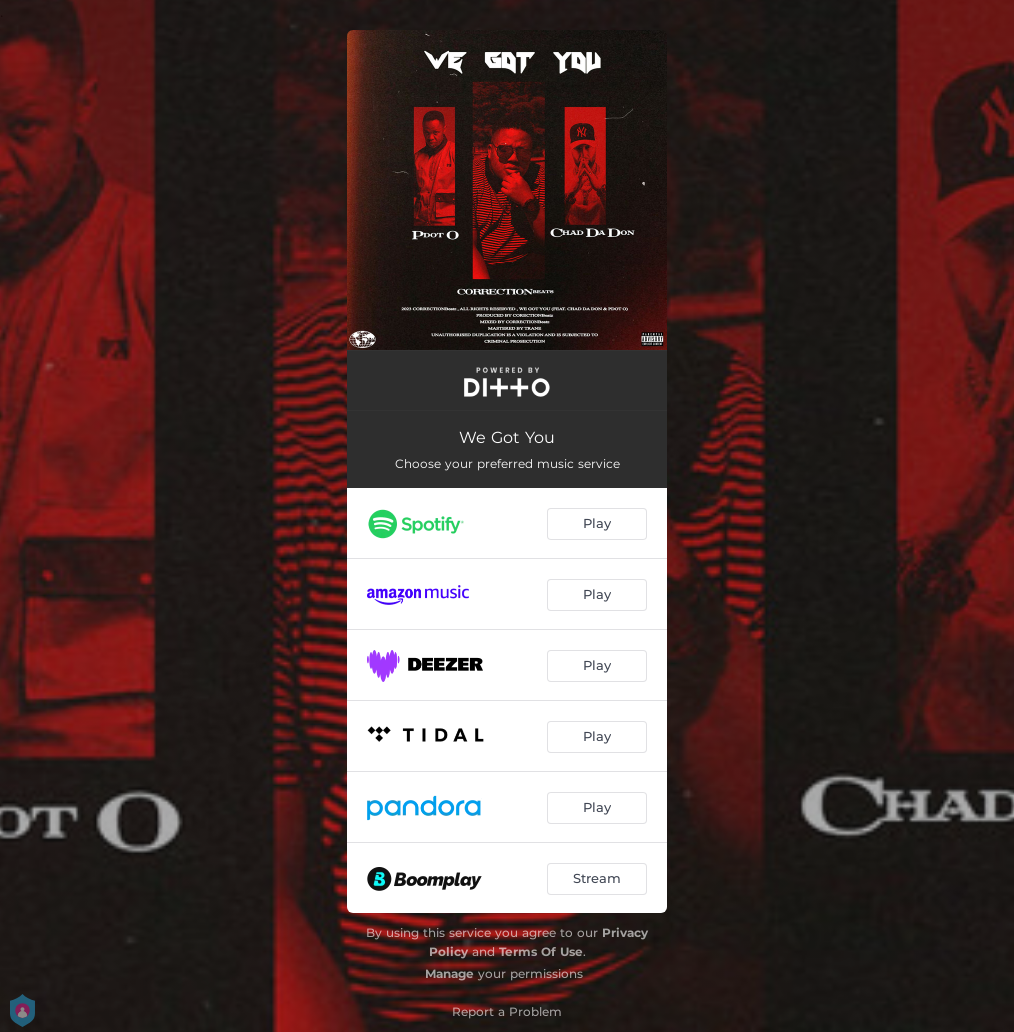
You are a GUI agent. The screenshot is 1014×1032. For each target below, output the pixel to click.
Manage (449, 973)
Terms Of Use (541, 951)
